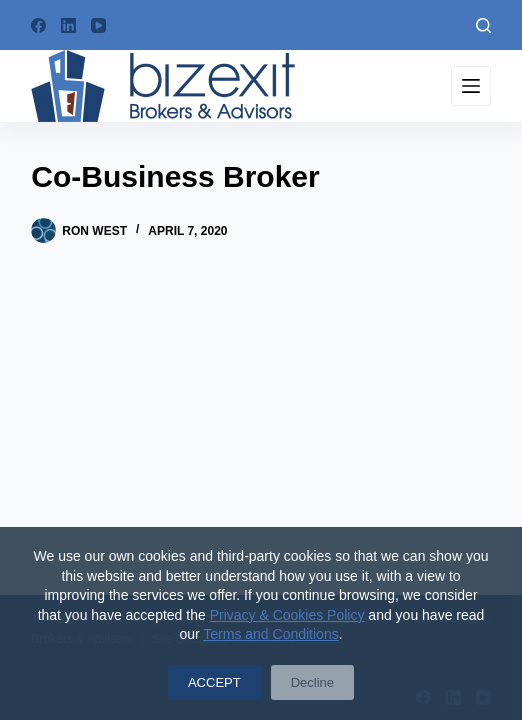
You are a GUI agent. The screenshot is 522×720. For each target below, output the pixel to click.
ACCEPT (214, 682)
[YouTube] (98, 25)
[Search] (483, 25)
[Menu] (471, 86)
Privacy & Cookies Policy (287, 615)
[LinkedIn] (68, 25)
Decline (312, 682)
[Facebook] (38, 25)
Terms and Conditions (270, 634)
